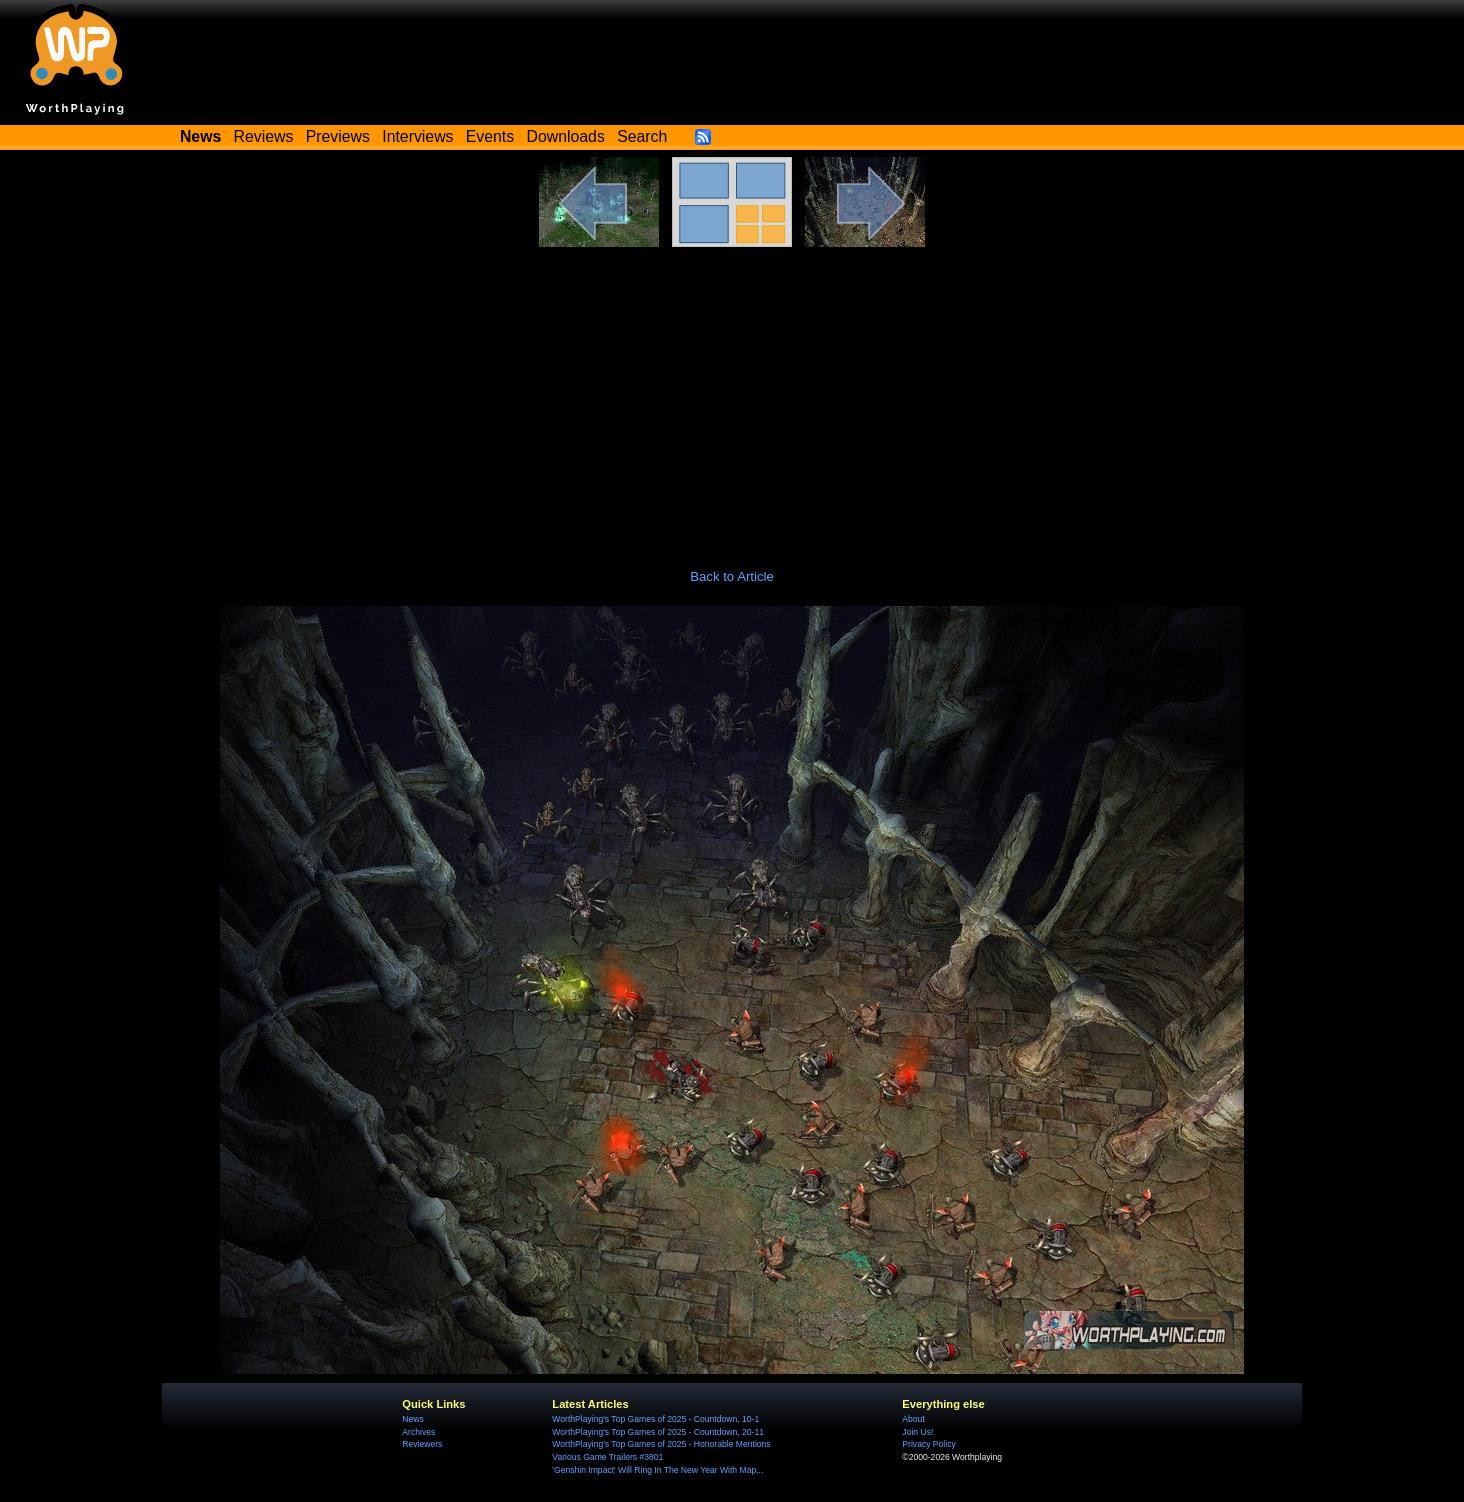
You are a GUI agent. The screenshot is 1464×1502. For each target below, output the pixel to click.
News (412, 1419)
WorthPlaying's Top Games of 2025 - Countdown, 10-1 (655, 1419)
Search (642, 136)
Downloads (566, 136)
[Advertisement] (732, 397)
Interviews (417, 136)
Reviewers (422, 1444)
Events (490, 136)
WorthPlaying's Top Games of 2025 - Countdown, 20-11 (658, 1432)
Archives (418, 1432)
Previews (338, 136)
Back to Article (732, 576)
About (913, 1419)
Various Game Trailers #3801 (607, 1457)
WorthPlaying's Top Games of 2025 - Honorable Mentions (661, 1444)
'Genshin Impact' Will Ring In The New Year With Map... (657, 1470)
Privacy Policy (928, 1444)
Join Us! (917, 1432)
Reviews (264, 136)
